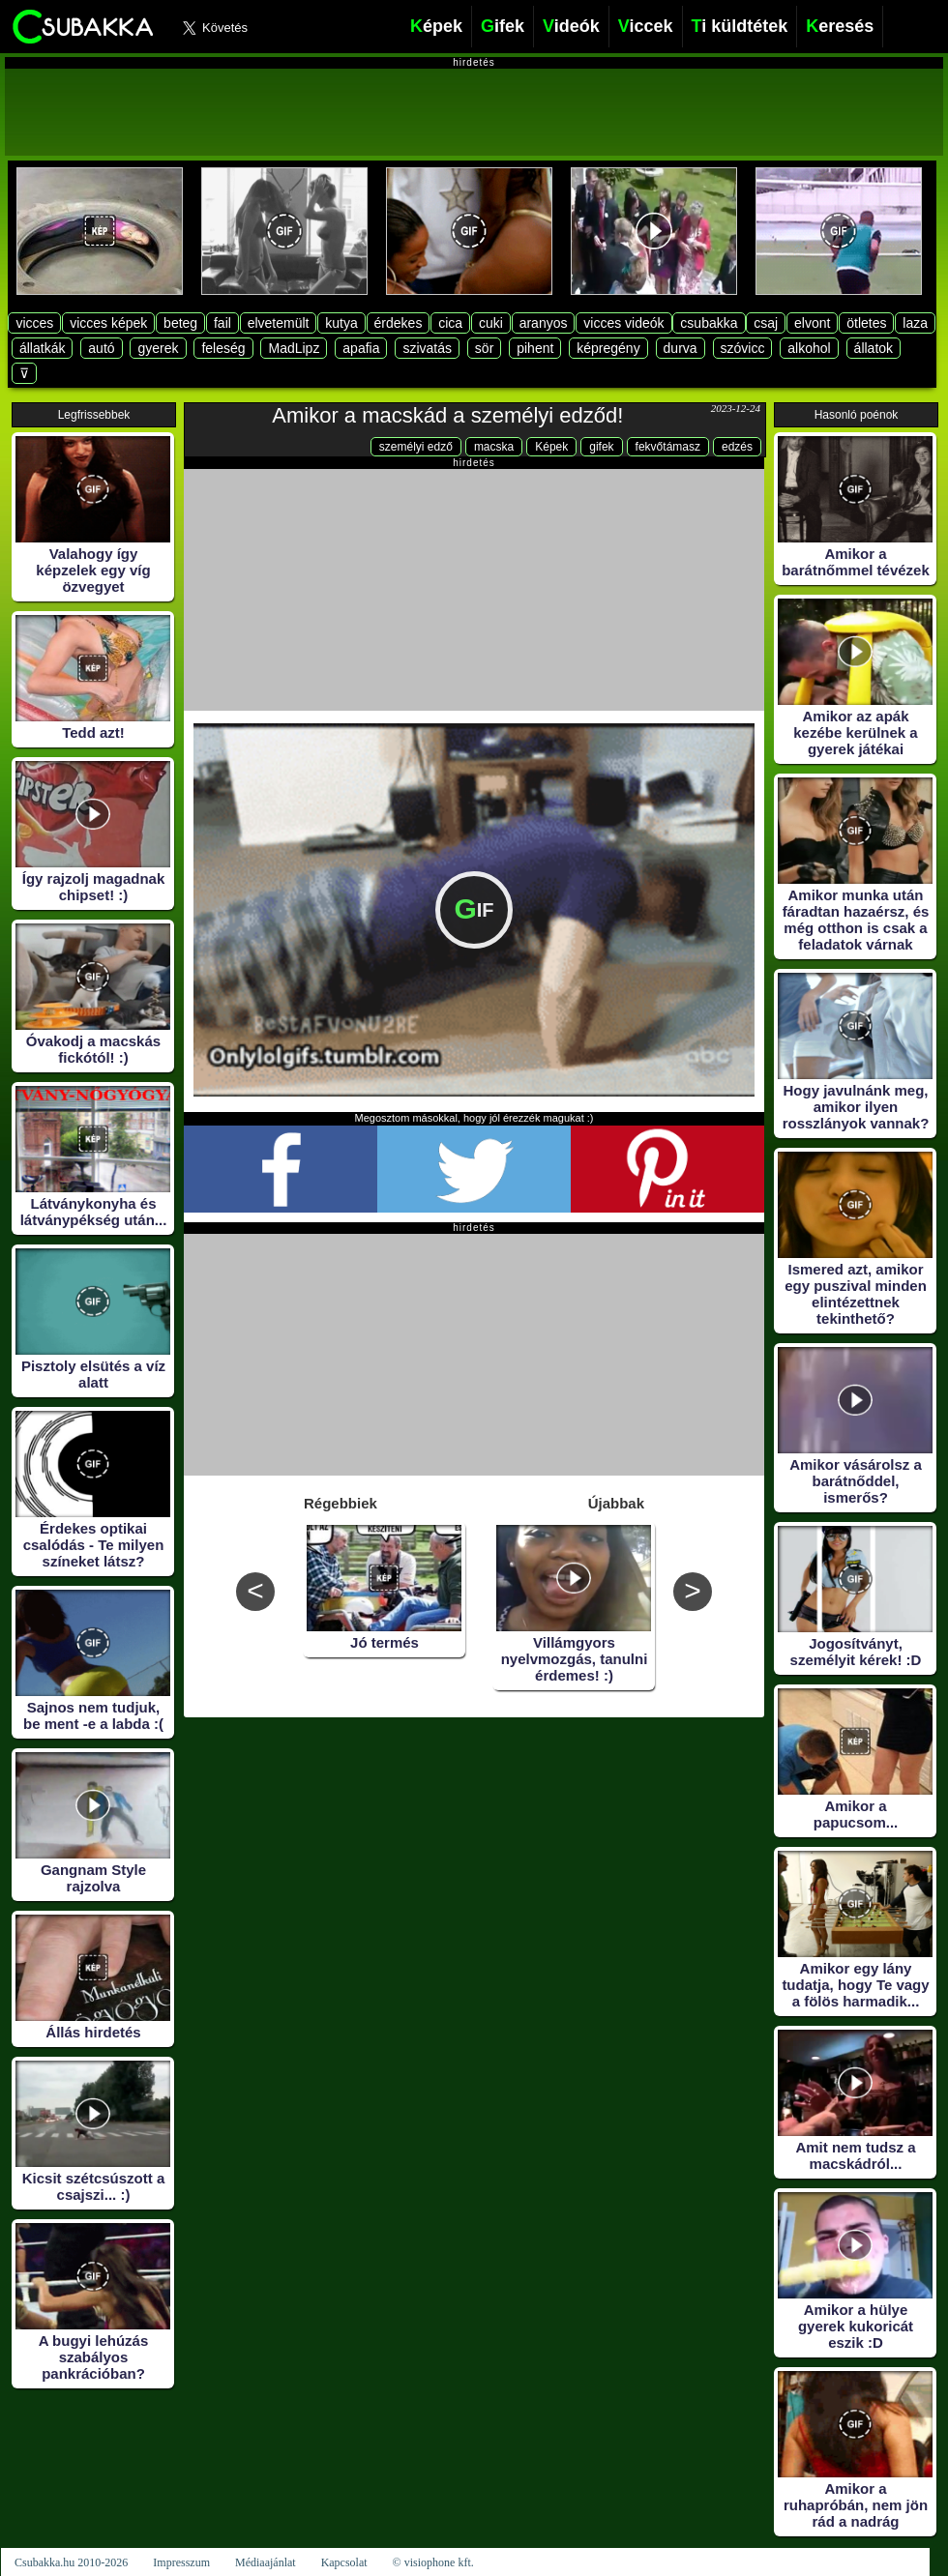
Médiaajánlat (265, 2562)
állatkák (42, 348)
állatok (873, 348)
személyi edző (416, 447)
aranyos (543, 323)
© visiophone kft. (433, 2562)
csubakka (708, 323)
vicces (34, 323)
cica (450, 323)
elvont (812, 323)
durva (680, 348)
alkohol (808, 348)
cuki (491, 323)
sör (484, 348)
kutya (341, 323)
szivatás (427, 348)
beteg (180, 323)
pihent (535, 348)
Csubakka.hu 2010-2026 (71, 2562)
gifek (601, 447)
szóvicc (743, 348)
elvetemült (279, 323)
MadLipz (293, 348)
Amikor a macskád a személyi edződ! (447, 415)
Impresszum (181, 2562)
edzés (737, 447)
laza (915, 323)
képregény (608, 348)
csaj (766, 323)
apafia (360, 348)
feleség (223, 348)
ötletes (866, 323)
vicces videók (623, 323)
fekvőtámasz (668, 447)
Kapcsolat (344, 2562)
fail (222, 323)
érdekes (398, 323)
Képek (551, 447)
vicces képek (108, 323)
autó (101, 348)
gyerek (157, 348)
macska (494, 447)
